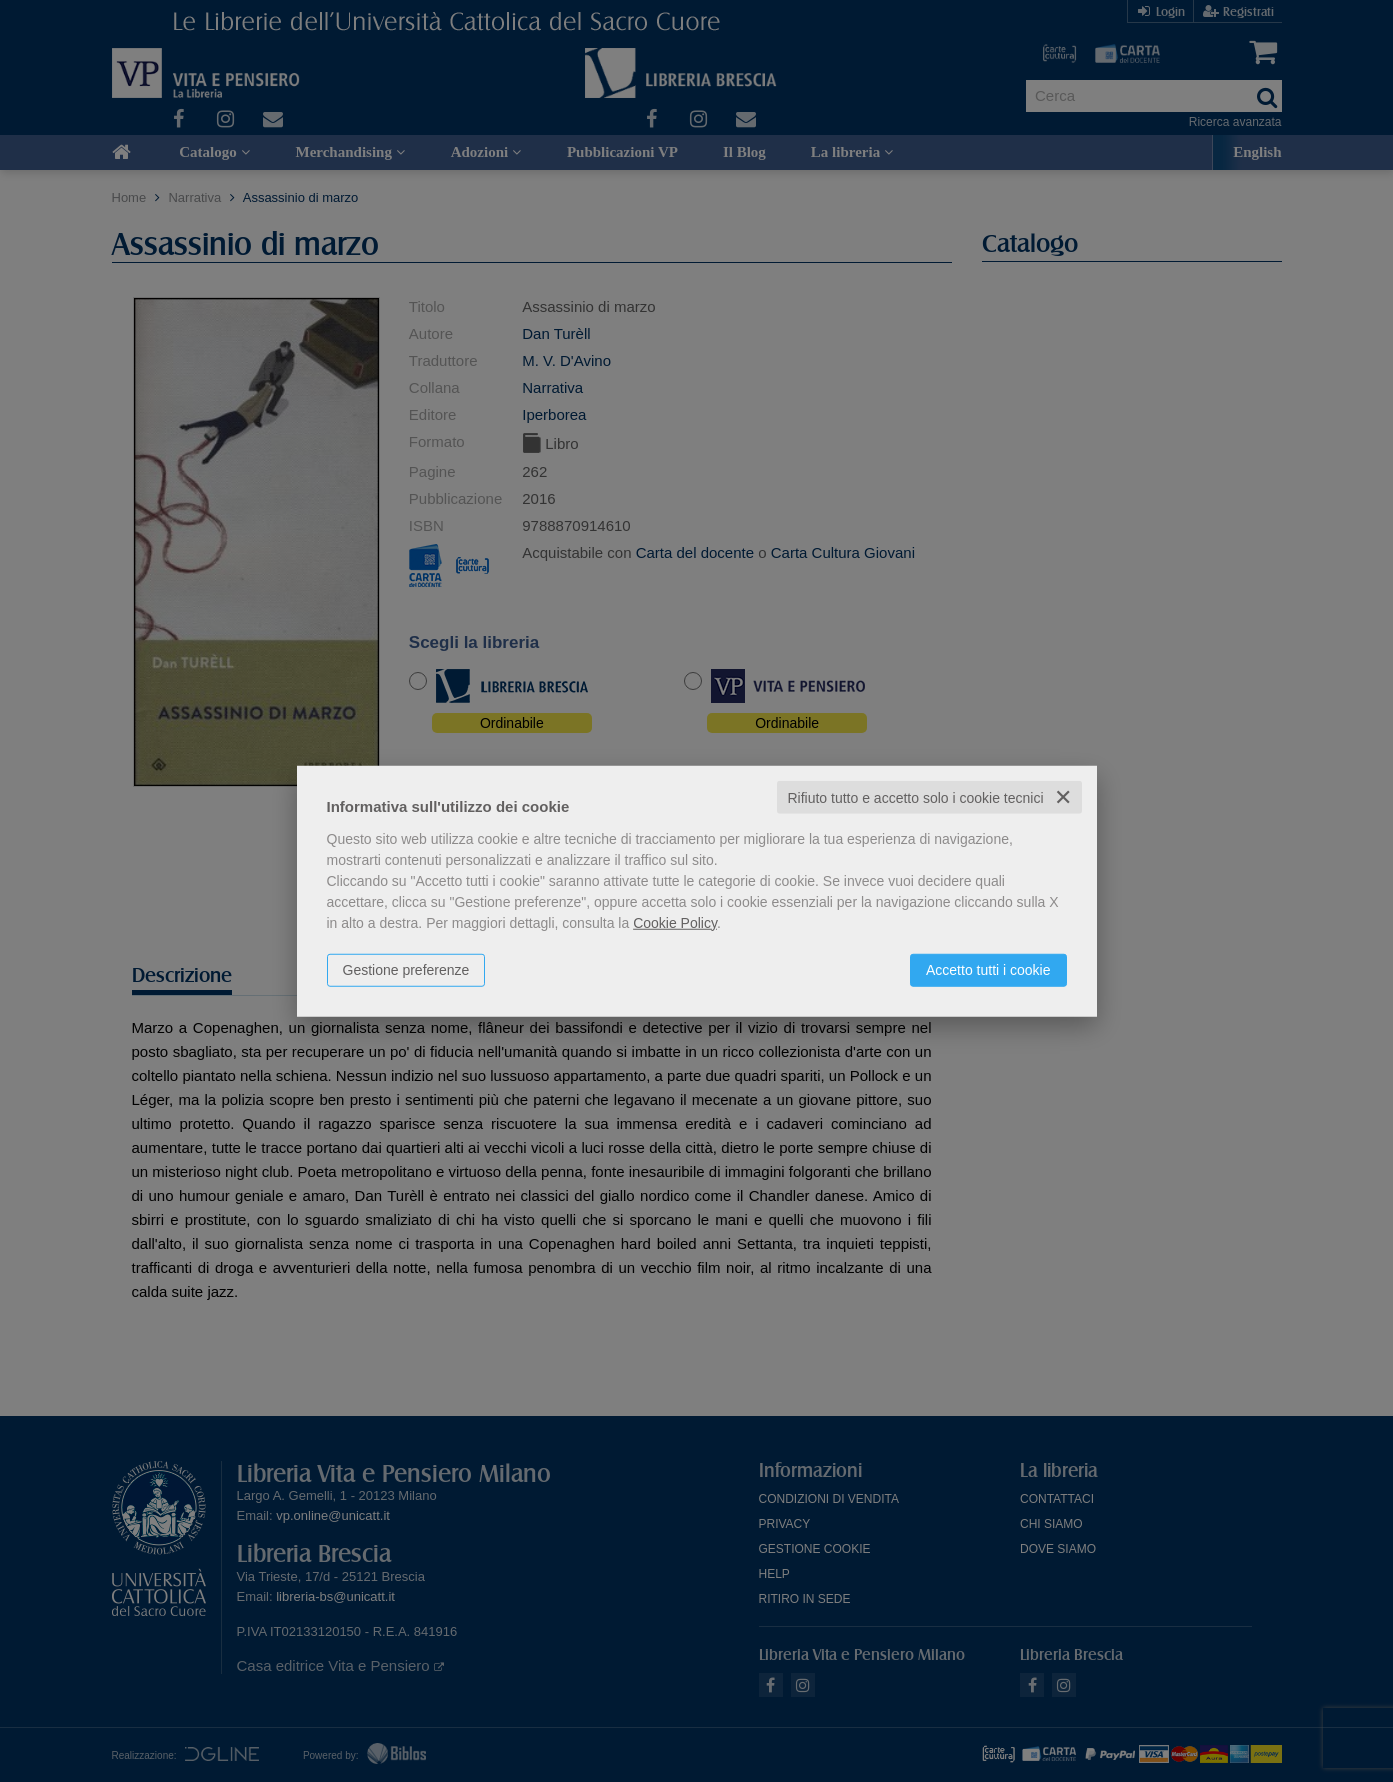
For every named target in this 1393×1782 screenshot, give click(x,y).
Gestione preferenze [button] (406, 969)
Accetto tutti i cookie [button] (988, 969)
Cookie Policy (675, 922)
